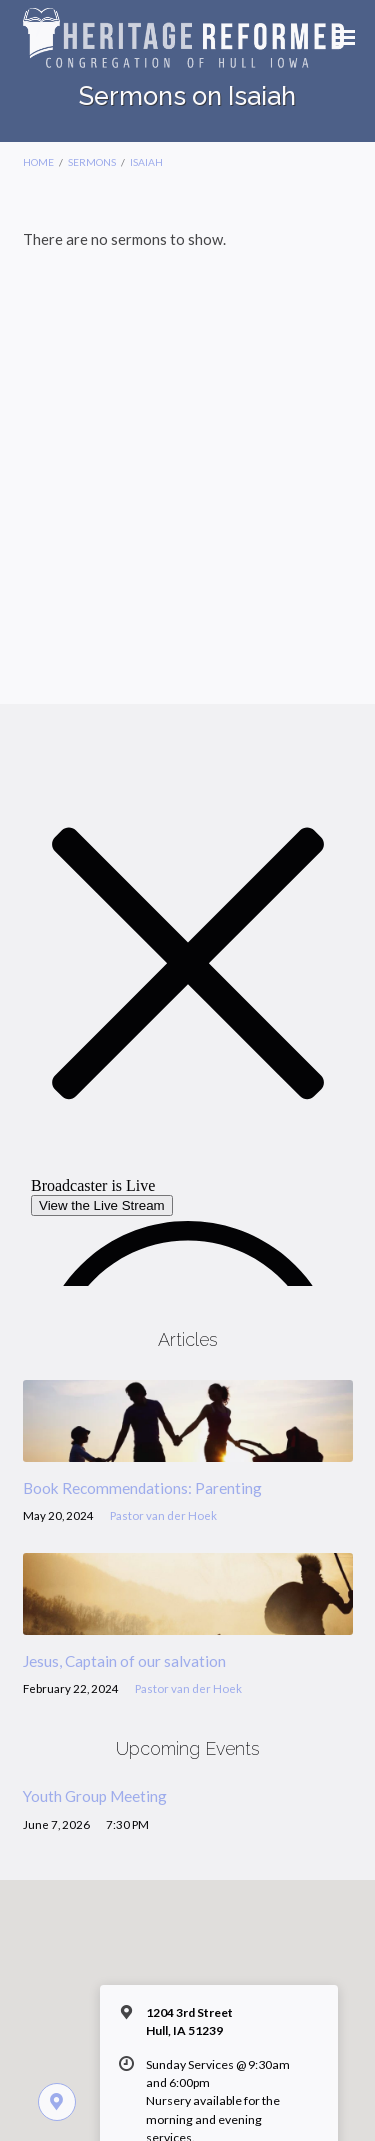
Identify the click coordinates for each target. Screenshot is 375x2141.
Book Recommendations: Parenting (142, 1488)
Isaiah (146, 162)
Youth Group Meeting (95, 1796)
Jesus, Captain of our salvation (124, 1661)
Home (38, 162)
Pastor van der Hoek (163, 1515)
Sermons (92, 162)
